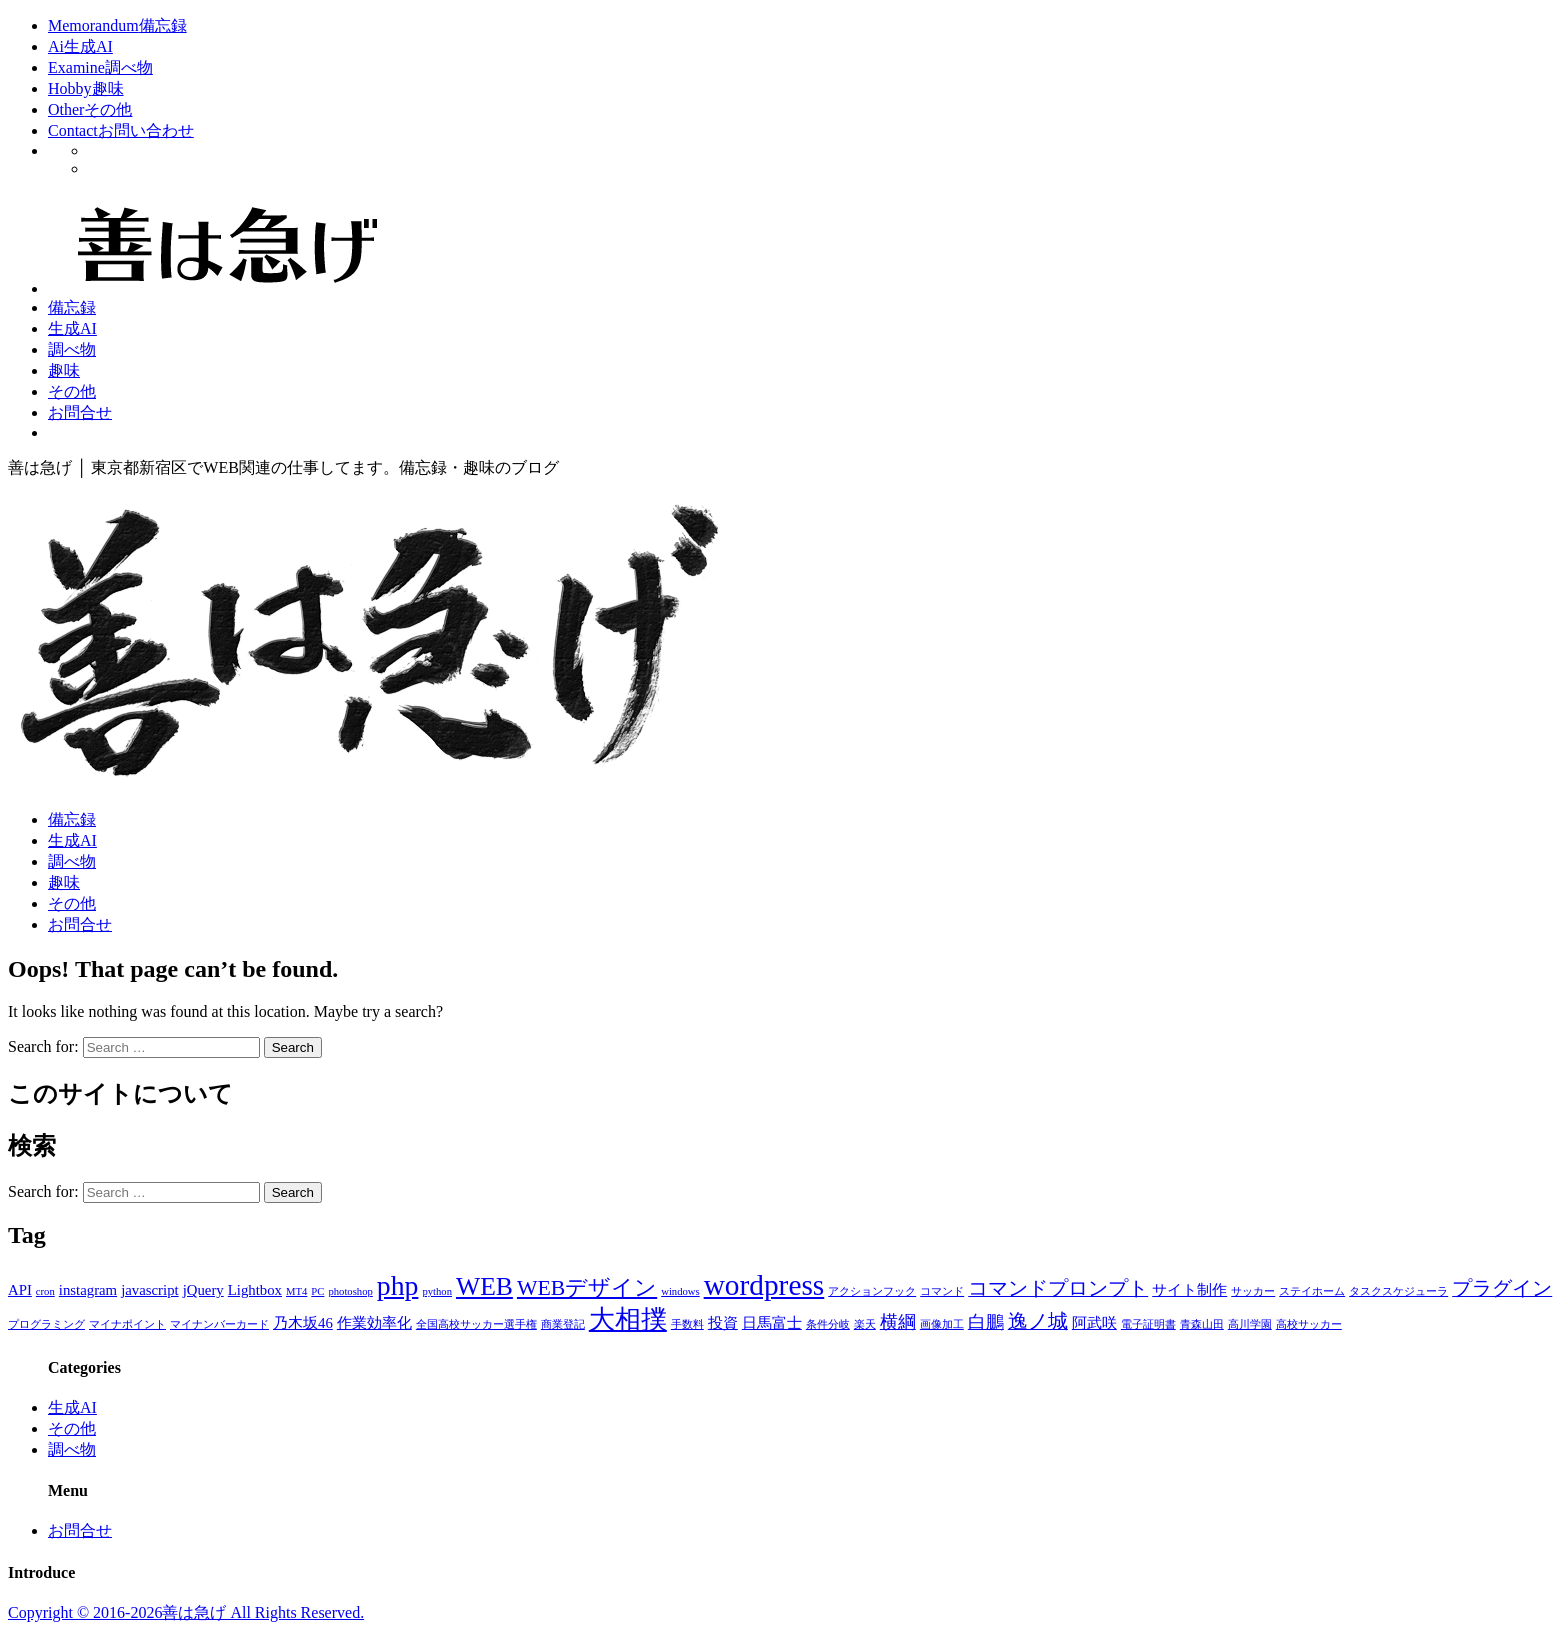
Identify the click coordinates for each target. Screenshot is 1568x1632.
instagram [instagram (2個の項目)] (88, 1290)
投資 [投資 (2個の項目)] (723, 1323)
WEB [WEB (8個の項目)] (484, 1286)
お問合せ (80, 412)
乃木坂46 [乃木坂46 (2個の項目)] (303, 1323)
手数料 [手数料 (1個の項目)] (687, 1324)
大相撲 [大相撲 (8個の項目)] (628, 1319)
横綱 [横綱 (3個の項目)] (898, 1322)
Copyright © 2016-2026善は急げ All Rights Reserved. (186, 1612)
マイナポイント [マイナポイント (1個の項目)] (127, 1324)
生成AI (72, 328)
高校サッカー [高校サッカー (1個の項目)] (1309, 1324)
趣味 (64, 370)
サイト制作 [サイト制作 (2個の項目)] (1189, 1290)
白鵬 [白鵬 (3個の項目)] (986, 1322)
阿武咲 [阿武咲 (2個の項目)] (1094, 1323)
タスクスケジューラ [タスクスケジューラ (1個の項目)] (1398, 1291)
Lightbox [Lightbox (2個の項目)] (255, 1290)
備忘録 (72, 307)
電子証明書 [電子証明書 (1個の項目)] (1148, 1324)
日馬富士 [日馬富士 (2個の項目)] (772, 1323)
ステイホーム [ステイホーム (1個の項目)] (1312, 1291)
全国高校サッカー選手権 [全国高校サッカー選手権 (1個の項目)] (476, 1324)
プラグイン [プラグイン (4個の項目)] (1502, 1288)
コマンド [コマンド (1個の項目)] (942, 1291)
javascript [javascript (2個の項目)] (150, 1290)
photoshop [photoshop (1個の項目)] (350, 1291)
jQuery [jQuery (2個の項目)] (203, 1290)
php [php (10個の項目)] (398, 1285)
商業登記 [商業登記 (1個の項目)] (563, 1324)
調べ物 (72, 349)
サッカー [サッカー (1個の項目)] (1253, 1291)
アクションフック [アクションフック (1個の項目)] (872, 1291)
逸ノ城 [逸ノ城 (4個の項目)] (1038, 1321)
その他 (72, 391)
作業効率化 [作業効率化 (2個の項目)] (374, 1323)
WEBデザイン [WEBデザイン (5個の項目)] (587, 1288)
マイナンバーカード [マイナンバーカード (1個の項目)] (219, 1324)
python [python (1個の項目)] (437, 1291)
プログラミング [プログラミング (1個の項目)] (46, 1324)
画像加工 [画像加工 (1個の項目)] (942, 1324)
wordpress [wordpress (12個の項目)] (764, 1285)
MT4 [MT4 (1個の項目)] (296, 1291)
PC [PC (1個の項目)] (317, 1291)
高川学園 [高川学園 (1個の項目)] (1250, 1324)
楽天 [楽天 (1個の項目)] (865, 1324)
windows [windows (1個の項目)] (680, 1291)
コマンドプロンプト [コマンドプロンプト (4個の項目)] (1058, 1288)
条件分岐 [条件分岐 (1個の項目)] (828, 1324)
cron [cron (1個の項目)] (45, 1291)
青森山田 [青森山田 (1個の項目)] (1202, 1324)
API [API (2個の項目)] (20, 1290)
